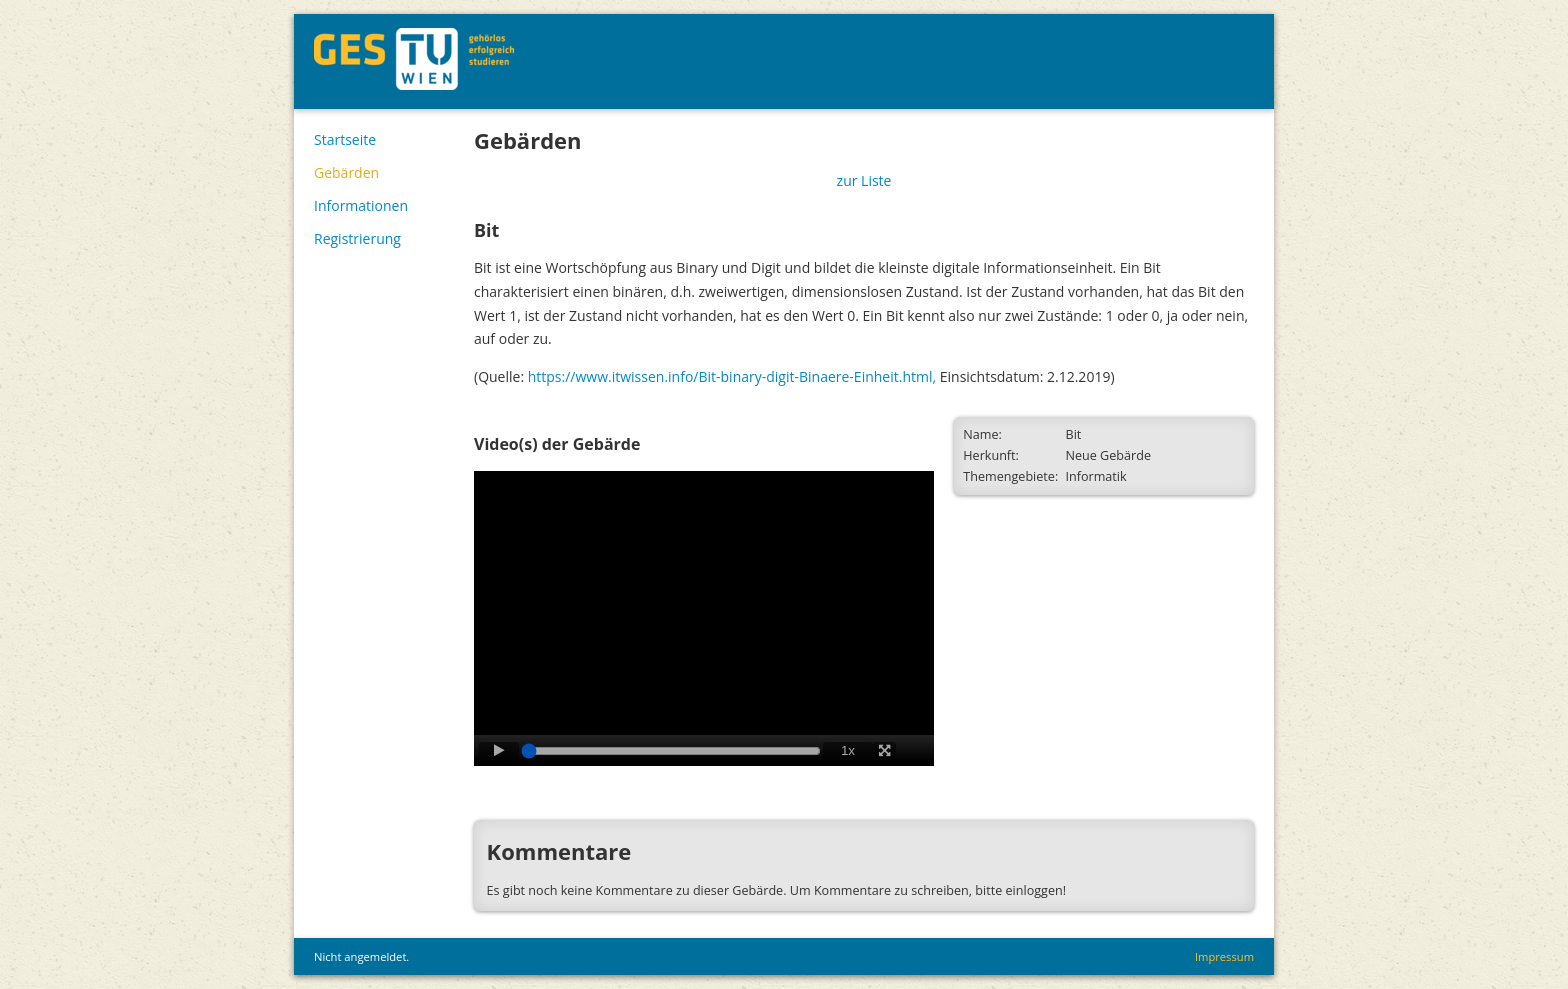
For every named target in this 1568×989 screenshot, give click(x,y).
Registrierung (357, 238)
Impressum (1224, 956)
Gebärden (346, 172)
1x (848, 750)
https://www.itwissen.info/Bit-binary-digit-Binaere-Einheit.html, (732, 376)
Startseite (345, 139)
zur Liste (864, 180)
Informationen (361, 205)
